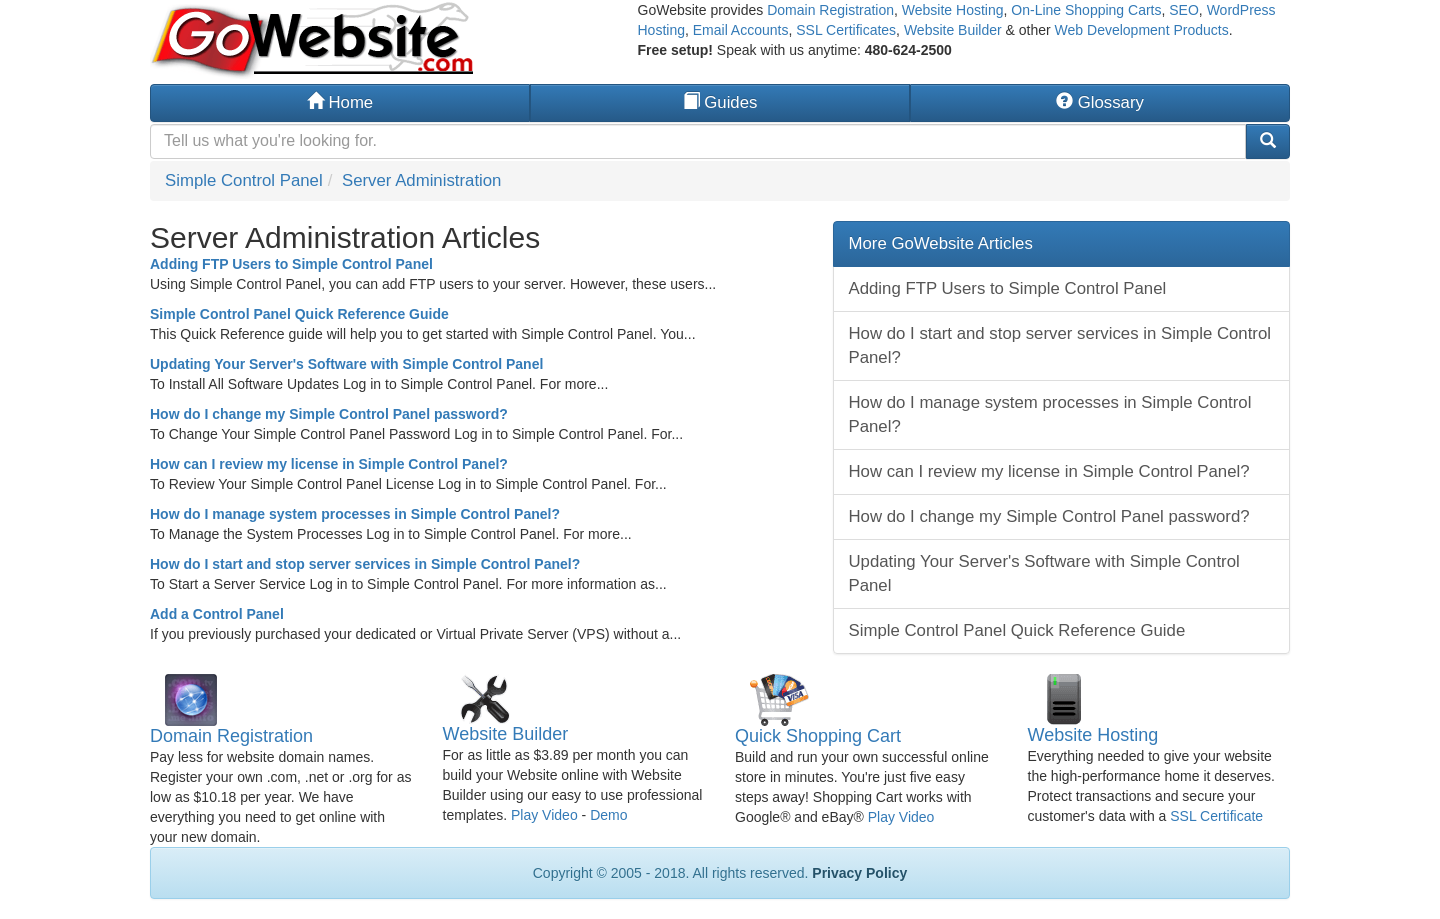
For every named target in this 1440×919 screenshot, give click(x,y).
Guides (720, 102)
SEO (1184, 10)
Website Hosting (953, 10)
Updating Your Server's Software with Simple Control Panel (346, 364)
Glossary (1100, 102)
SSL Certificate (1216, 816)
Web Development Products (1142, 30)
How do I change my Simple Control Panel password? (329, 414)
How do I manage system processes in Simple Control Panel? (355, 514)
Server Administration (422, 180)
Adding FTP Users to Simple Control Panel (291, 264)
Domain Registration (830, 10)
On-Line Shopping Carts (1086, 10)
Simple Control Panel (244, 180)
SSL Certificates (846, 30)
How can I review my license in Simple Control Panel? (329, 464)
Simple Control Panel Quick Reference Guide (299, 314)
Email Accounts (741, 30)
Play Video (544, 815)
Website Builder (953, 30)
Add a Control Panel (217, 614)
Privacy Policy (859, 873)
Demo (608, 815)
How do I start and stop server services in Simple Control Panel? (365, 564)
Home (340, 102)
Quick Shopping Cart (818, 736)
